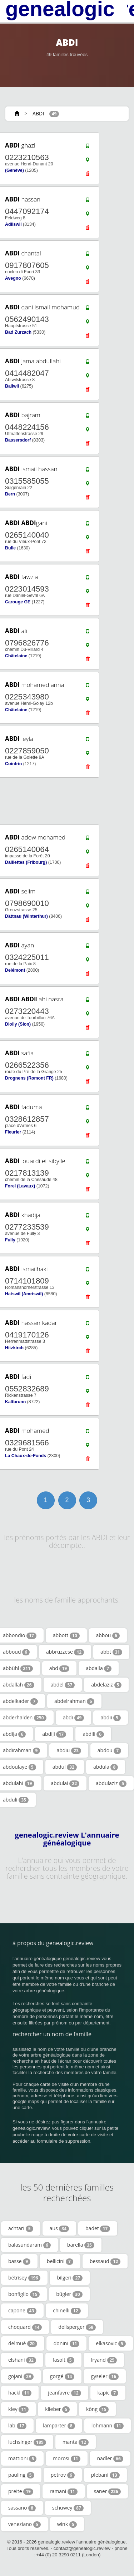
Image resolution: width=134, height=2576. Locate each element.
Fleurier (13, 1132)
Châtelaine (16, 655)
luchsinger (27, 2442)
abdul (65, 1766)
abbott (66, 1635)
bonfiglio (24, 2294)
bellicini (60, 2261)
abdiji (54, 1734)
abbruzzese (65, 1651)
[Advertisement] (64, 801)
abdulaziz (111, 1783)
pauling (21, 2474)
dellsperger (77, 2327)
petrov (63, 2474)
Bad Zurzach (18, 332)
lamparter (59, 2425)
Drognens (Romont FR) (29, 1078)
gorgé (62, 2376)
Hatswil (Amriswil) (24, 1293)
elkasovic (110, 2343)
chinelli (66, 2310)
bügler (69, 2294)
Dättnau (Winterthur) (26, 916)
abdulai (65, 1783)
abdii (110, 1717)
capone (22, 2310)
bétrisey (24, 2277)
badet (97, 2228)
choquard (25, 2327)
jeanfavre (64, 2392)
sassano (22, 2507)
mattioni (22, 2458)
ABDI (38, 113)
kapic (108, 2392)
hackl (19, 2392)
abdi (73, 1717)
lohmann (107, 2425)
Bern (10, 494)
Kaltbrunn (15, 1401)
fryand (104, 2359)
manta (76, 2442)
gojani (21, 2376)
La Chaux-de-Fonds (25, 1455)
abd (59, 1668)
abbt (111, 1651)
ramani (64, 2491)
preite (20, 2491)
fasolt (63, 2359)
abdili (93, 1734)
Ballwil (12, 386)
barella (80, 2244)
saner (107, 2491)
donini (67, 2343)
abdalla (98, 1668)
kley (18, 2409)
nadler (110, 2458)
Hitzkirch (14, 1347)
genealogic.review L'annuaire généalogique (67, 1839)
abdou (109, 1750)
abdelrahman (74, 1701)
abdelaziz (106, 1684)
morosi (66, 2458)
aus (59, 2228)
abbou (108, 1635)
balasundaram (29, 2244)
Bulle (10, 547)
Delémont (15, 970)
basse (19, 2261)
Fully (10, 1239)
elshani (22, 2359)
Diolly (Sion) (18, 1024)
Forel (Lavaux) (20, 1186)
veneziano (24, 2524)
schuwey (68, 2507)
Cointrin (13, 763)
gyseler (105, 2376)
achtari (20, 2228)
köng (97, 2409)
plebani (105, 2474)
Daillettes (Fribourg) (26, 862)
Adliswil (13, 224)
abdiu (68, 1750)
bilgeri (70, 2277)
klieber (57, 2409)
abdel (63, 1684)
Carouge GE (17, 601)
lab (17, 2425)
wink (67, 2524)
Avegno (13, 278)
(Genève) (14, 170)
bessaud (105, 2261)
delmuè (22, 2343)
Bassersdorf (18, 440)
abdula (105, 1766)
